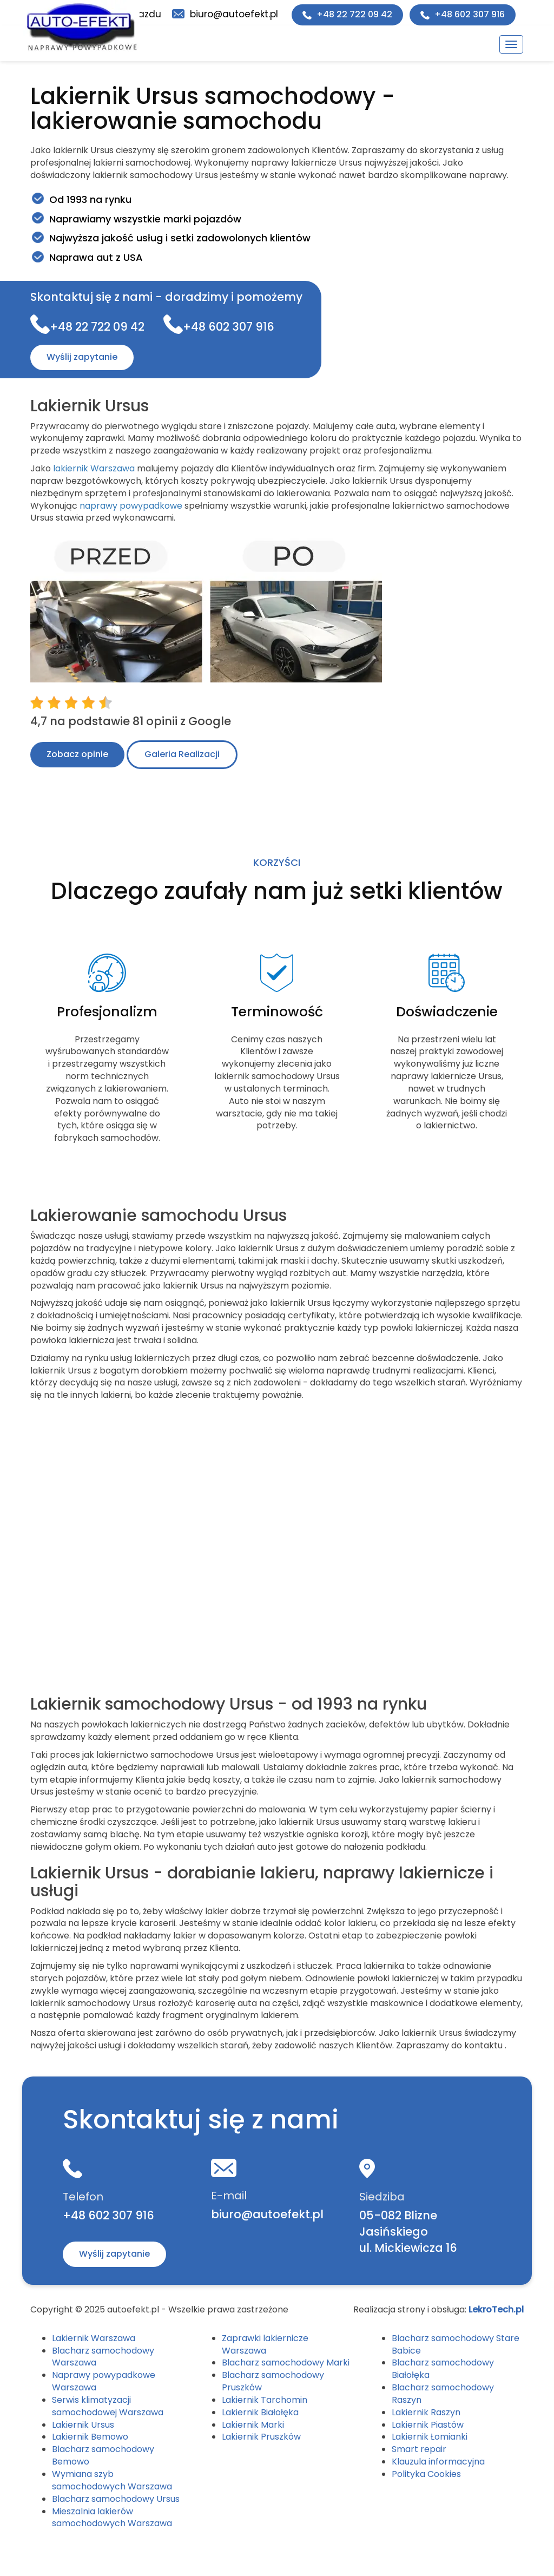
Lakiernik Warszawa (93, 2338)
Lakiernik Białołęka (260, 2412)
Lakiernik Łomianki (429, 2436)
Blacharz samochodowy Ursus (116, 2499)
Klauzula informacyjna (438, 2461)
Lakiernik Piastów (428, 2425)
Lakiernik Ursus (83, 2425)
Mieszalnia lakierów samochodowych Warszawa (112, 2517)
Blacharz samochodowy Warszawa (103, 2356)
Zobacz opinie (77, 754)
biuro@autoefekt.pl (226, 14)
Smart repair (419, 2449)
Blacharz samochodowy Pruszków (273, 2381)
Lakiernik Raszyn (426, 2412)
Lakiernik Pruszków (261, 2436)
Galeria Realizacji (182, 754)
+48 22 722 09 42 (347, 14)
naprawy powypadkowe (131, 506)
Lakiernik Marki (253, 2425)
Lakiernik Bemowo (90, 2436)
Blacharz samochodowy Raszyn (443, 2393)
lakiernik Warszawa (94, 468)
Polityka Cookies (426, 2474)
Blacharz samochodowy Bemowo (103, 2455)
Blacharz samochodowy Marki (285, 2362)
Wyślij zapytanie (82, 357)
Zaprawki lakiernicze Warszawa (265, 2344)
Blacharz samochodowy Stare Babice (455, 2344)
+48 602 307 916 (462, 14)
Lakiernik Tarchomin (264, 2400)
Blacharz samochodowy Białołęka (443, 2368)
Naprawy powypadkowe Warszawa (103, 2381)
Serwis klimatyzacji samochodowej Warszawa (107, 2406)
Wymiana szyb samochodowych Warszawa (112, 2480)
